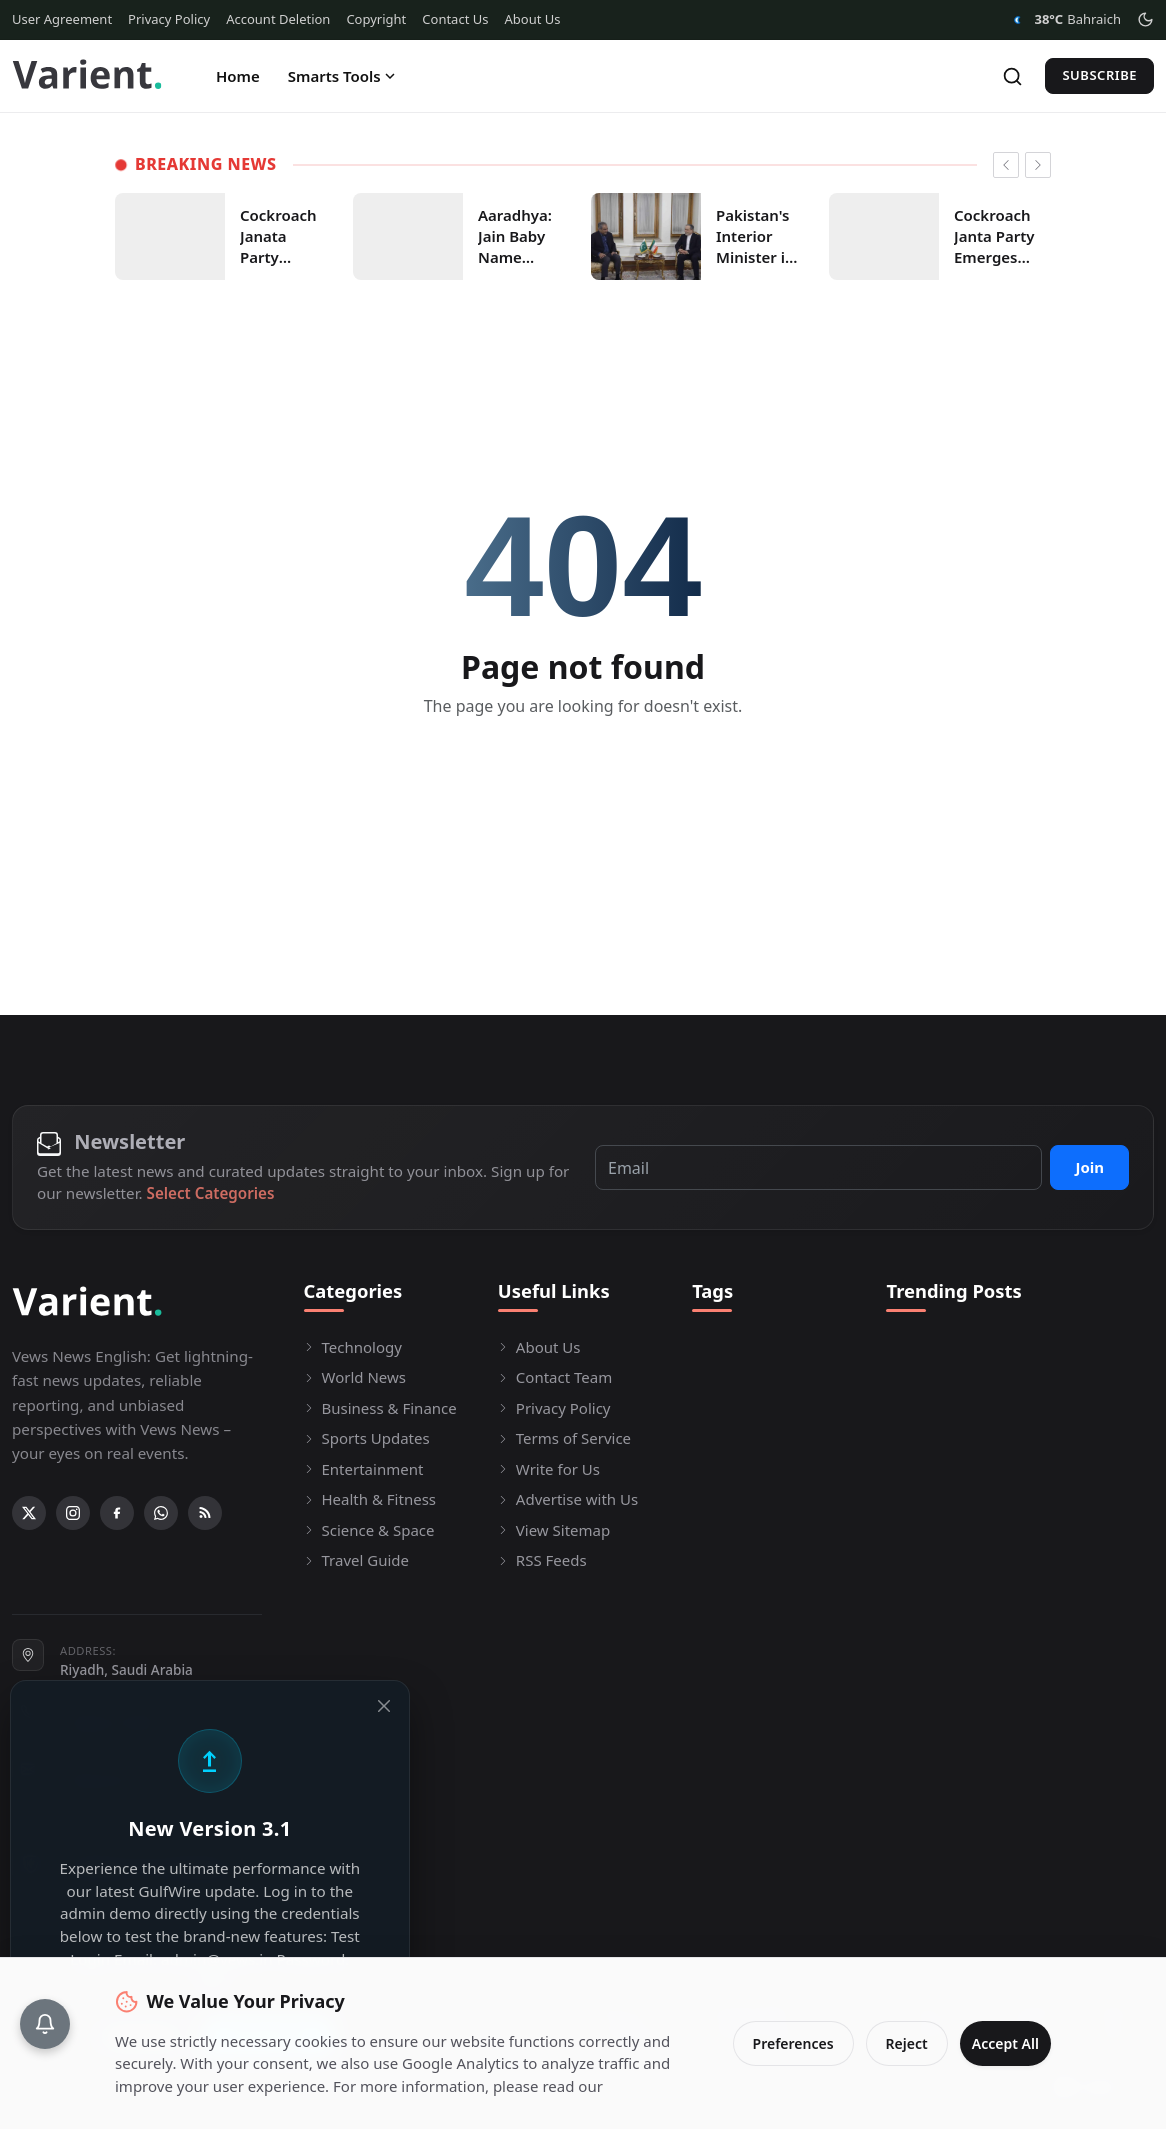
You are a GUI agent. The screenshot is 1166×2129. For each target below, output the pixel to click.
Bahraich (1063, 20)
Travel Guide (357, 1560)
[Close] (398, 1706)
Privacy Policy (169, 19)
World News (355, 1377)
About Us (532, 19)
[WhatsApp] (161, 1513)
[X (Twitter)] (29, 1513)
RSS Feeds (542, 1560)
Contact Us (455, 19)
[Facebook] (117, 1513)
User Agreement (62, 19)
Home (238, 76)
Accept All (997, 2032)
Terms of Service (564, 1438)
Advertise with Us (568, 1499)
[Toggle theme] (1145, 19)
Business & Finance (380, 1408)
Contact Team (555, 1377)
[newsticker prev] (1006, 165)
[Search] (1012, 76)
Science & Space (369, 1530)
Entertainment (364, 1469)
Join (1089, 1167)
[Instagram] (73, 1513)
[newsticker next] (1038, 165)
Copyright (376, 19)
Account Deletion (278, 19)
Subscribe (1099, 75)
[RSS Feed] (205, 1513)
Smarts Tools (343, 76)
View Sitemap (554, 1530)
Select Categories (211, 1193)
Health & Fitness (370, 1499)
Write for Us (549, 1469)
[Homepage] (87, 76)
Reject (891, 2032)
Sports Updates (367, 1438)
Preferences (777, 2032)
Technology (353, 1347)
